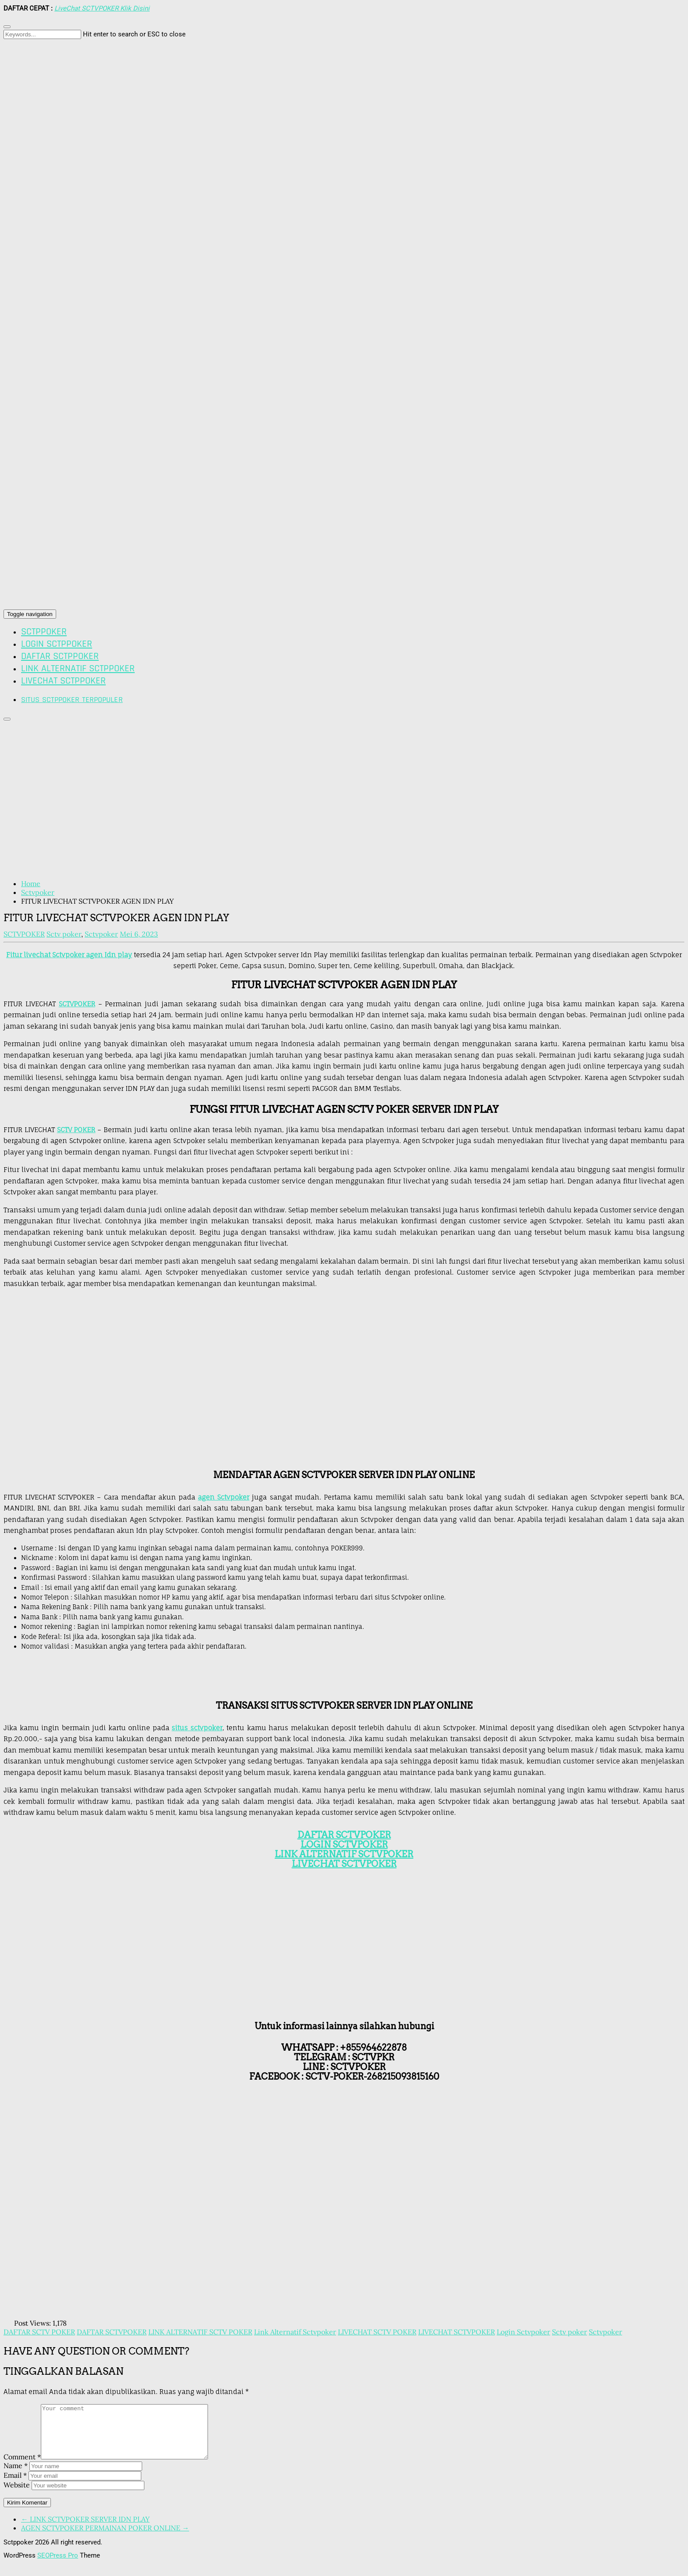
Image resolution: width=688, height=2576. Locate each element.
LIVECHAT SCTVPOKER (456, 2331)
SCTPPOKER (44, 632)
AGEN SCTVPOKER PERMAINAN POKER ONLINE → (105, 2538)
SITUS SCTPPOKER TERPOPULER (72, 700)
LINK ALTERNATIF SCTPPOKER (78, 669)
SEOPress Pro (57, 2566)
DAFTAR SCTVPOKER (344, 1835)
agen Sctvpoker (223, 1497)
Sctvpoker (37, 892)
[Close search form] (7, 26)
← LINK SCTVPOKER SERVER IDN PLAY (85, 2529)
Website (17, 2495)
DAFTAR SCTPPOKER (60, 656)
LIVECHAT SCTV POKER (377, 2331)
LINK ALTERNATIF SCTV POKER (200, 2331)
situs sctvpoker (197, 1728)
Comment (22, 2467)
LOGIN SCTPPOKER (56, 644)
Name (16, 2476)
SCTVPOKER (77, 1004)
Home (30, 883)
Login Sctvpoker (523, 2331)
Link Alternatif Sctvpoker (295, 2331)
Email (15, 2485)
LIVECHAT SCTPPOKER (63, 681)
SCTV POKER (76, 1130)
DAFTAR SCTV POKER (39, 2331)
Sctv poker (64, 934)
